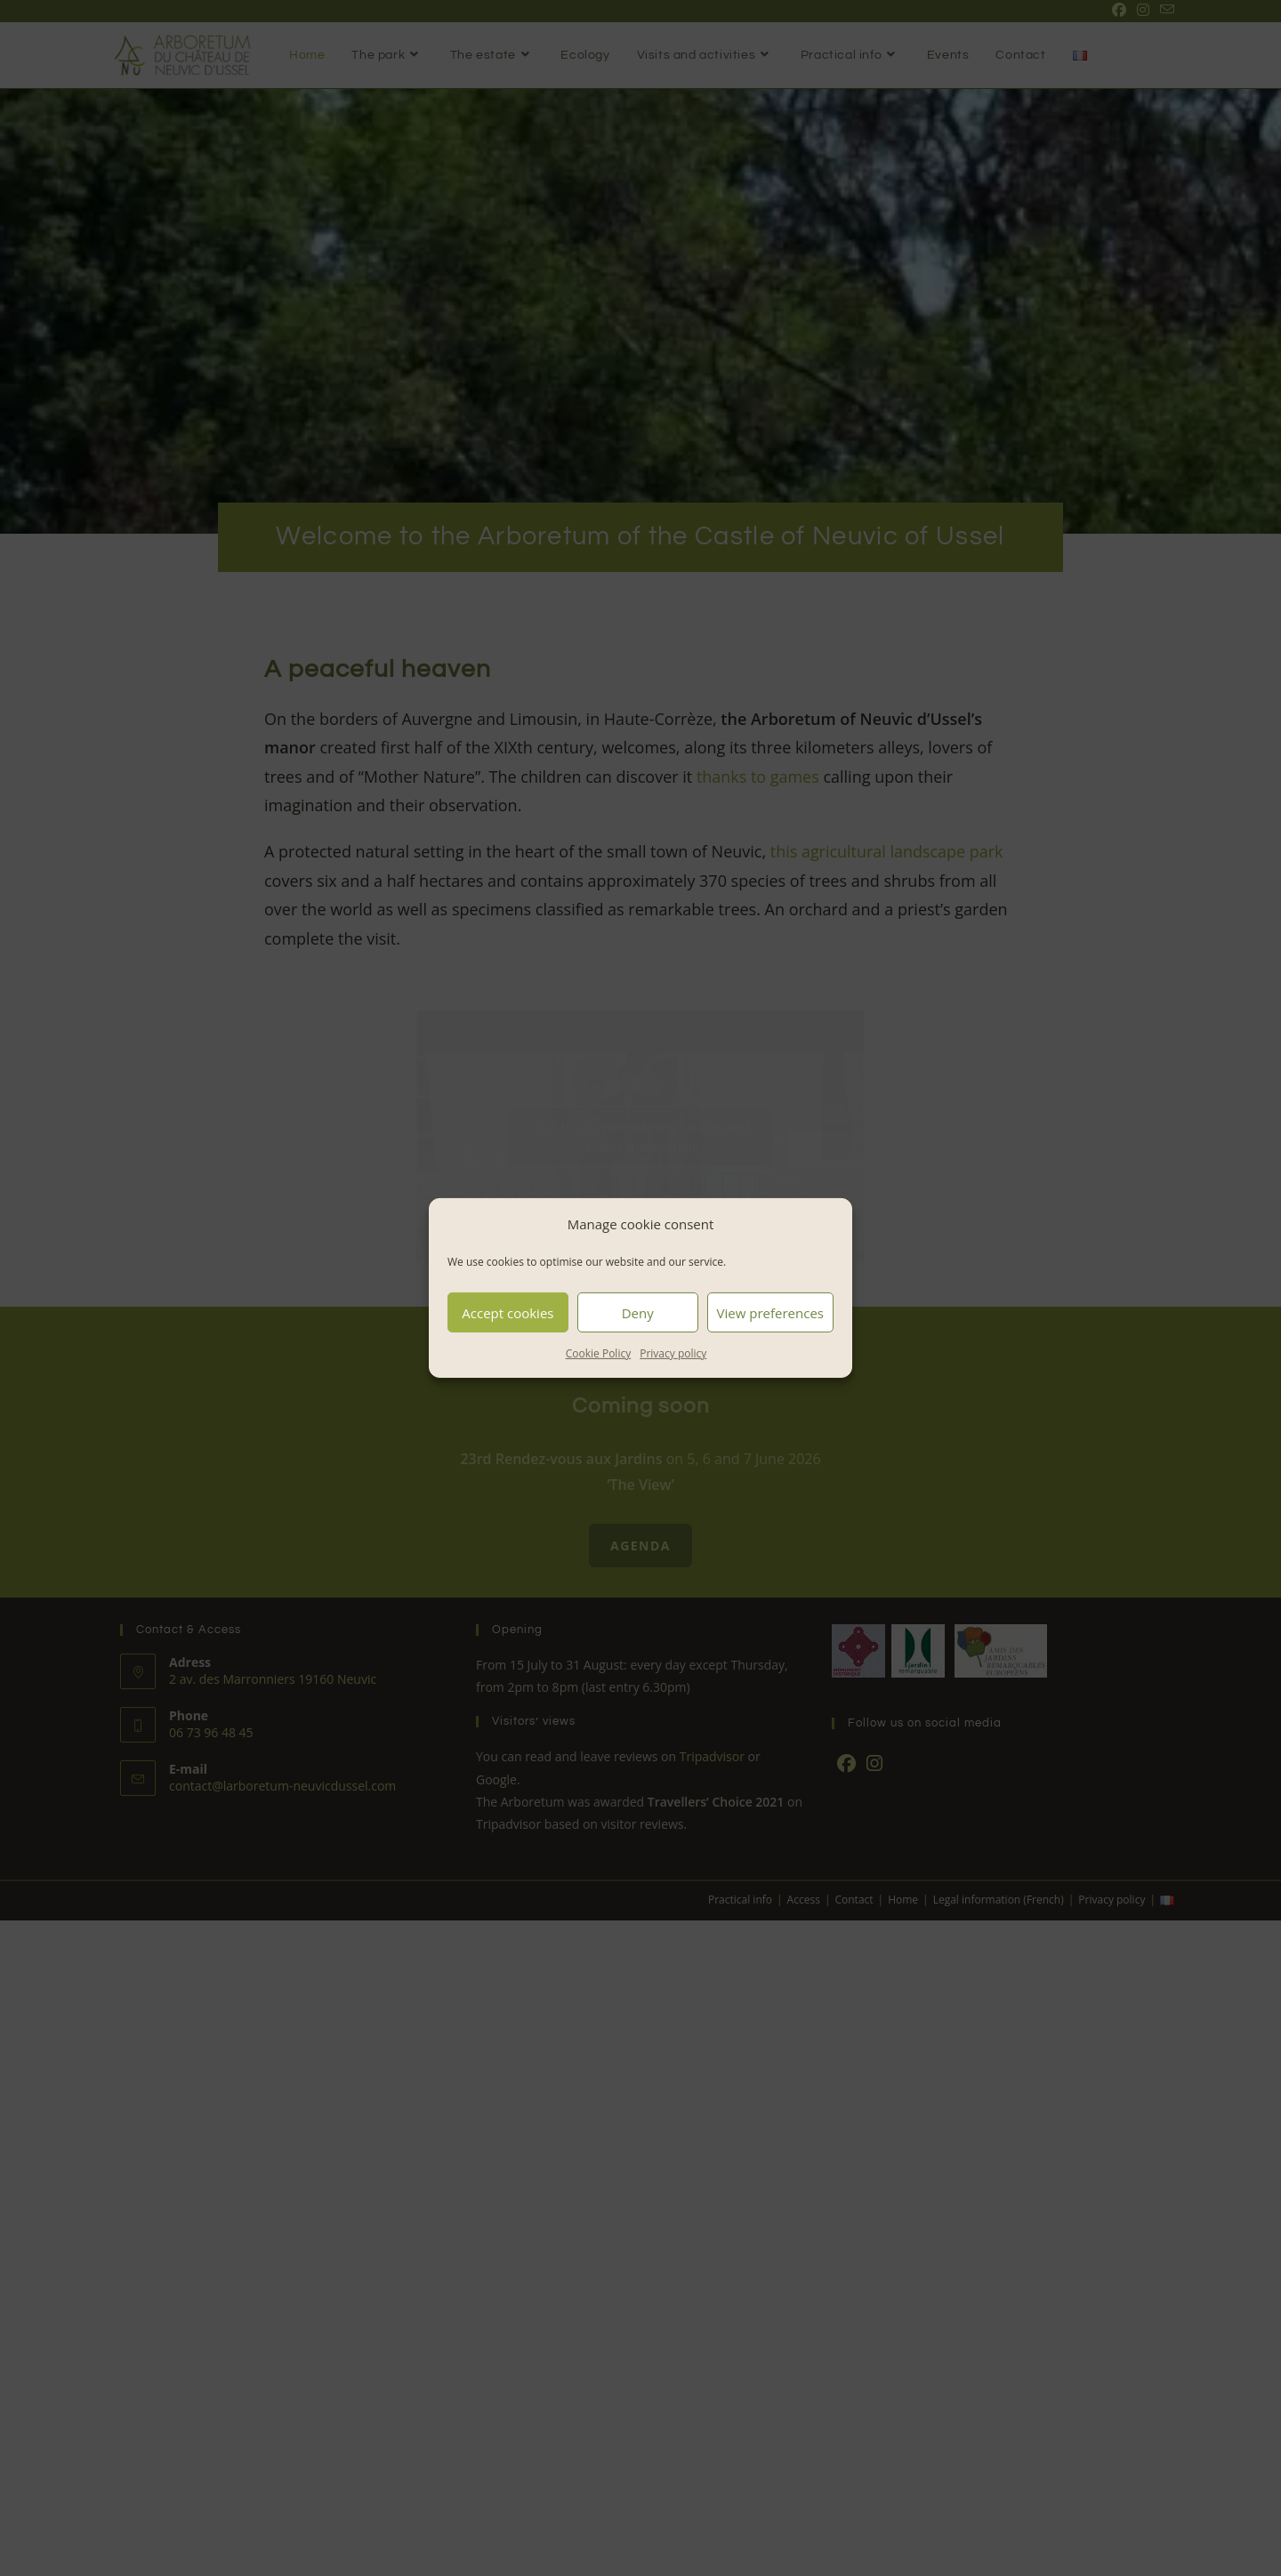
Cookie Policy (598, 1353)
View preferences (770, 1312)
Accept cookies (507, 1312)
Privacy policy (673, 1353)
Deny (638, 1312)
